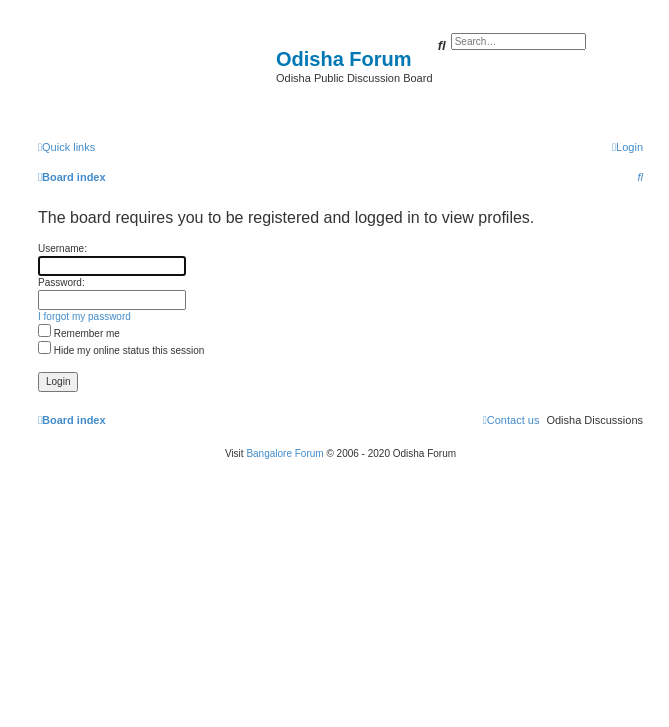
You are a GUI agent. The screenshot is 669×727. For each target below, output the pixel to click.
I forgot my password (84, 316)
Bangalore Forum (284, 453)
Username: (62, 248)
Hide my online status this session (121, 350)
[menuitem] (627, 147)
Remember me (79, 333)
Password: (61, 282)
